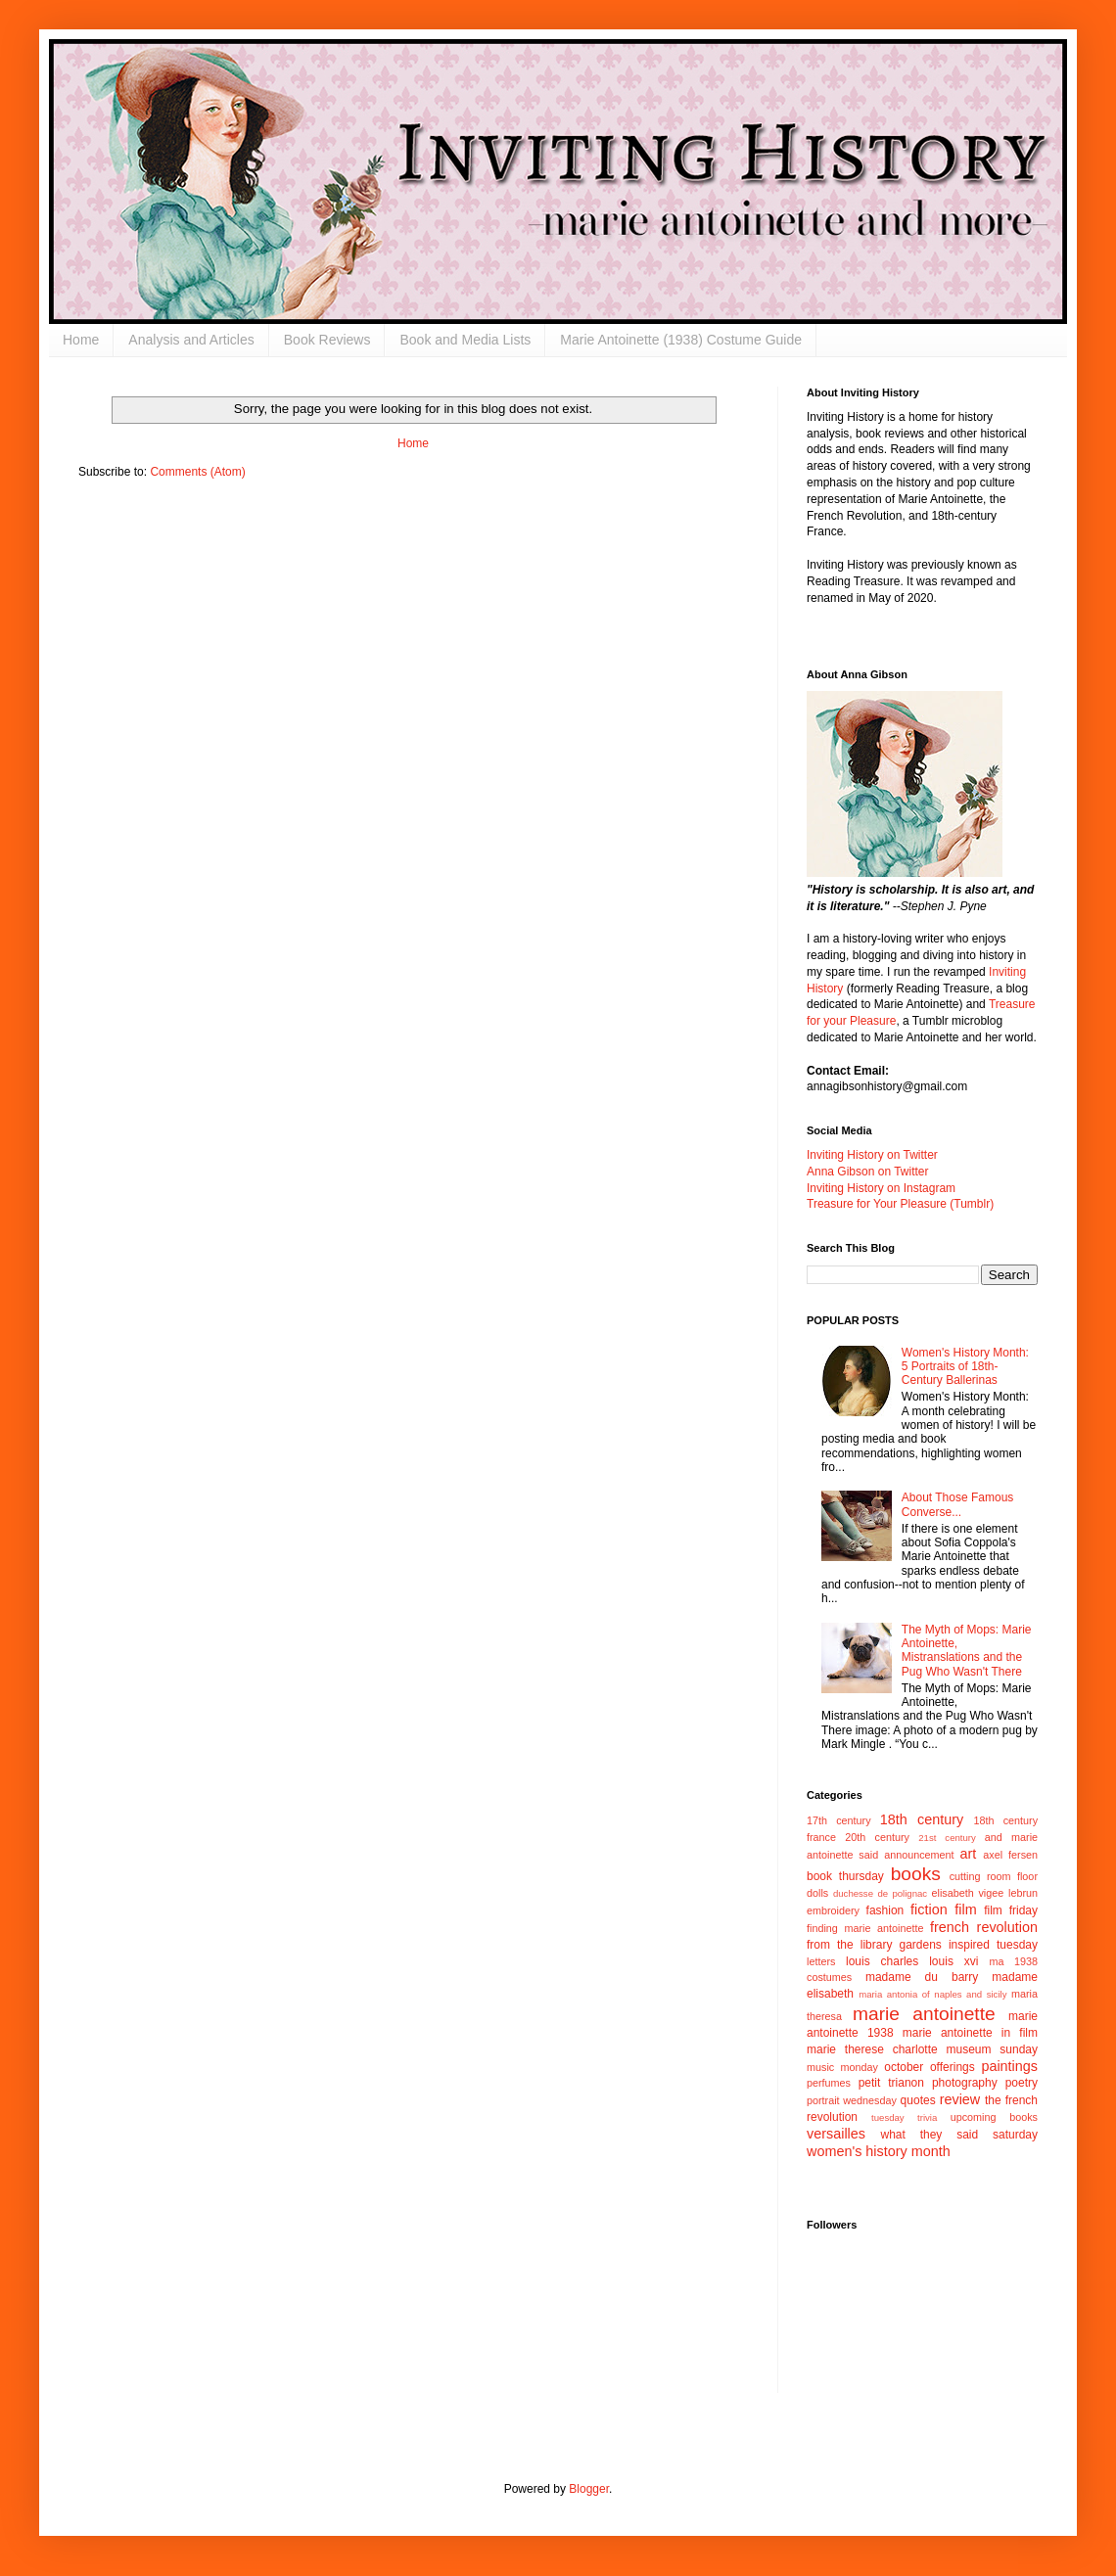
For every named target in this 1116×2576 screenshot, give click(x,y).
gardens (920, 1945)
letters (821, 1961)
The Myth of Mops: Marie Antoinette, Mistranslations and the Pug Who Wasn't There (967, 1651)
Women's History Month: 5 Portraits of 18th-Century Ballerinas (965, 1367)
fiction (929, 1909)
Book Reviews (327, 339)
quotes (918, 2100)
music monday (842, 2067)
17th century (839, 1820)
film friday (1011, 1910)
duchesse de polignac (880, 1893)
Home (81, 339)
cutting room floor (994, 1876)
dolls (817, 1893)
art (968, 1854)
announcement (918, 1855)
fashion (885, 1910)
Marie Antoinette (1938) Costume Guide (681, 339)
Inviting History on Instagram (881, 1188)
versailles (836, 2133)
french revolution (984, 1927)
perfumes (829, 2083)
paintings (1009, 2066)
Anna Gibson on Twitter (868, 1171)
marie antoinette (924, 2013)
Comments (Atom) (197, 472)
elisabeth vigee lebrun (985, 1893)
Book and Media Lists (465, 339)
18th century (921, 1819)
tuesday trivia (904, 2117)
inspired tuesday (993, 1945)
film (965, 1909)
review (960, 2099)
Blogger (589, 2489)
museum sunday (992, 2049)
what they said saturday (959, 2134)
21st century (947, 1837)
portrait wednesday (852, 2100)
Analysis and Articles (191, 339)
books (916, 1873)
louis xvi (953, 1961)
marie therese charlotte (872, 2049)
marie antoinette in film (970, 2033)
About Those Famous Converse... (958, 1504)
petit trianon (891, 2083)
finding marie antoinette (865, 1928)
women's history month (879, 2151)
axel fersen (1010, 1855)
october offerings (929, 2067)
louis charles (882, 1961)
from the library (849, 1945)
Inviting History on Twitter (872, 1155)
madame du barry (921, 1977)
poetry (1021, 2083)
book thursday (845, 1876)
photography (965, 2083)
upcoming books (994, 2117)
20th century (877, 1837)
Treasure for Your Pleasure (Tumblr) (900, 1204)
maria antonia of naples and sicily (932, 1994)
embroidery (833, 1910)
